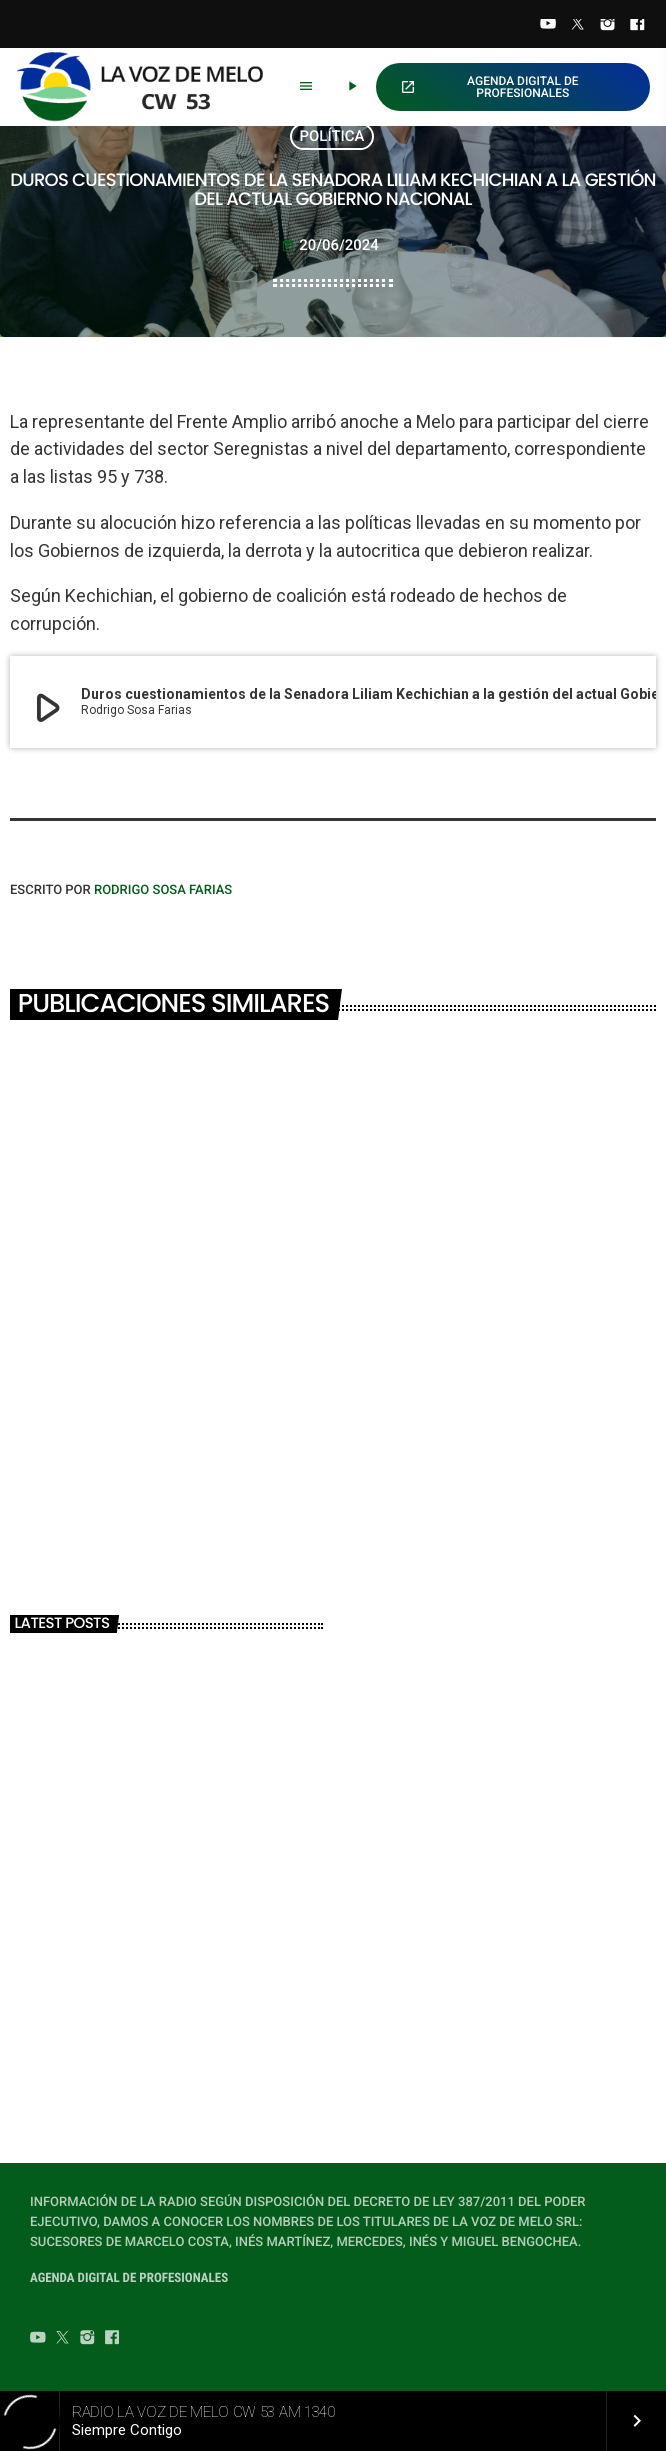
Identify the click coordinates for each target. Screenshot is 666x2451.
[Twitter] (578, 26)
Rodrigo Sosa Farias (163, 890)
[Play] (352, 87)
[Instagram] (608, 26)
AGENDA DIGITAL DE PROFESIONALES (489, 87)
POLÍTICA (332, 136)
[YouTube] (548, 26)
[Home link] (149, 87)
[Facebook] (637, 26)
